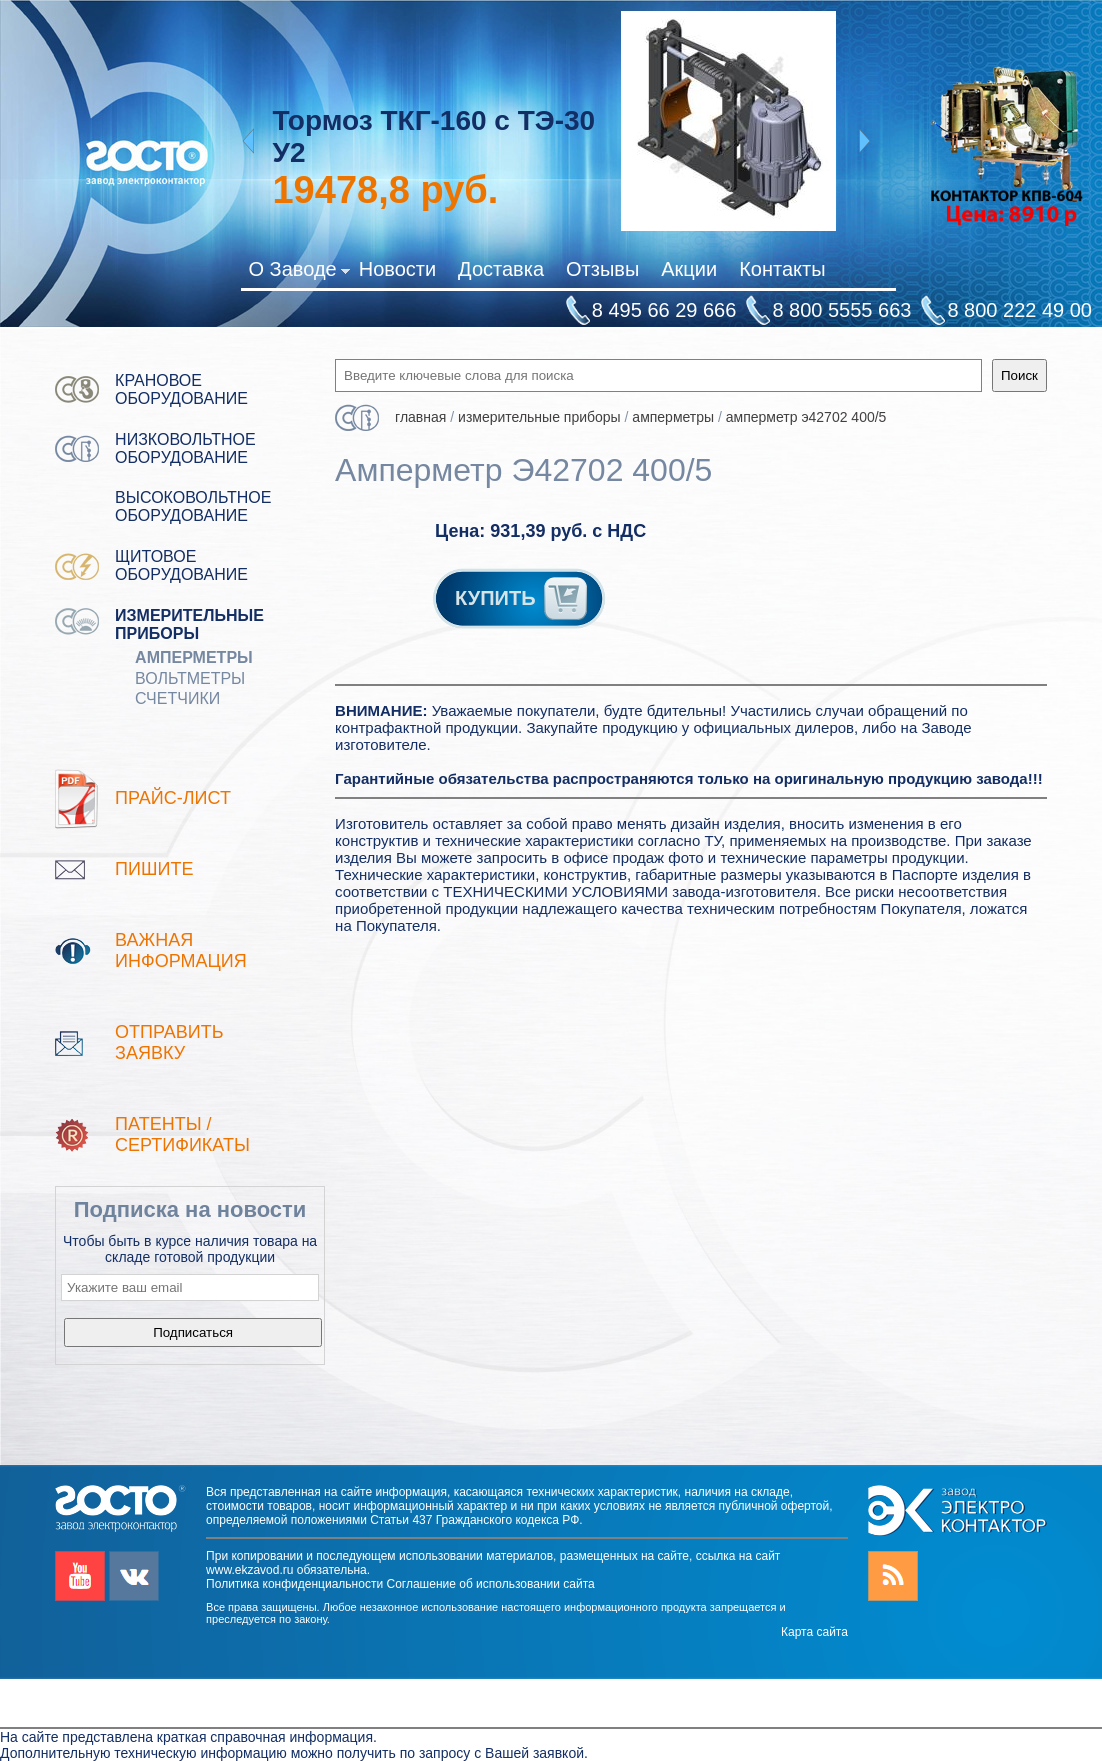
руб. (385, 190)
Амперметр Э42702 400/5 (806, 417)
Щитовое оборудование (181, 565)
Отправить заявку (169, 1042)
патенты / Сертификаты (182, 1134)
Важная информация (181, 950)
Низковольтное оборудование (185, 448)
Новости (397, 269)
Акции (689, 269)
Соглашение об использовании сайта (490, 1584)
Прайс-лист (173, 798)
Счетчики (177, 698)
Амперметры (194, 657)
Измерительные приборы (189, 624)
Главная (420, 417)
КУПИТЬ (523, 598)
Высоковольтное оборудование (193, 506)
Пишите (154, 869)
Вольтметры (190, 678)
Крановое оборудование (181, 389)
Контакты (782, 269)
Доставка (501, 269)
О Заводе (298, 273)
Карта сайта (814, 1632)
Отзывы (602, 269)
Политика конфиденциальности (294, 1584)
